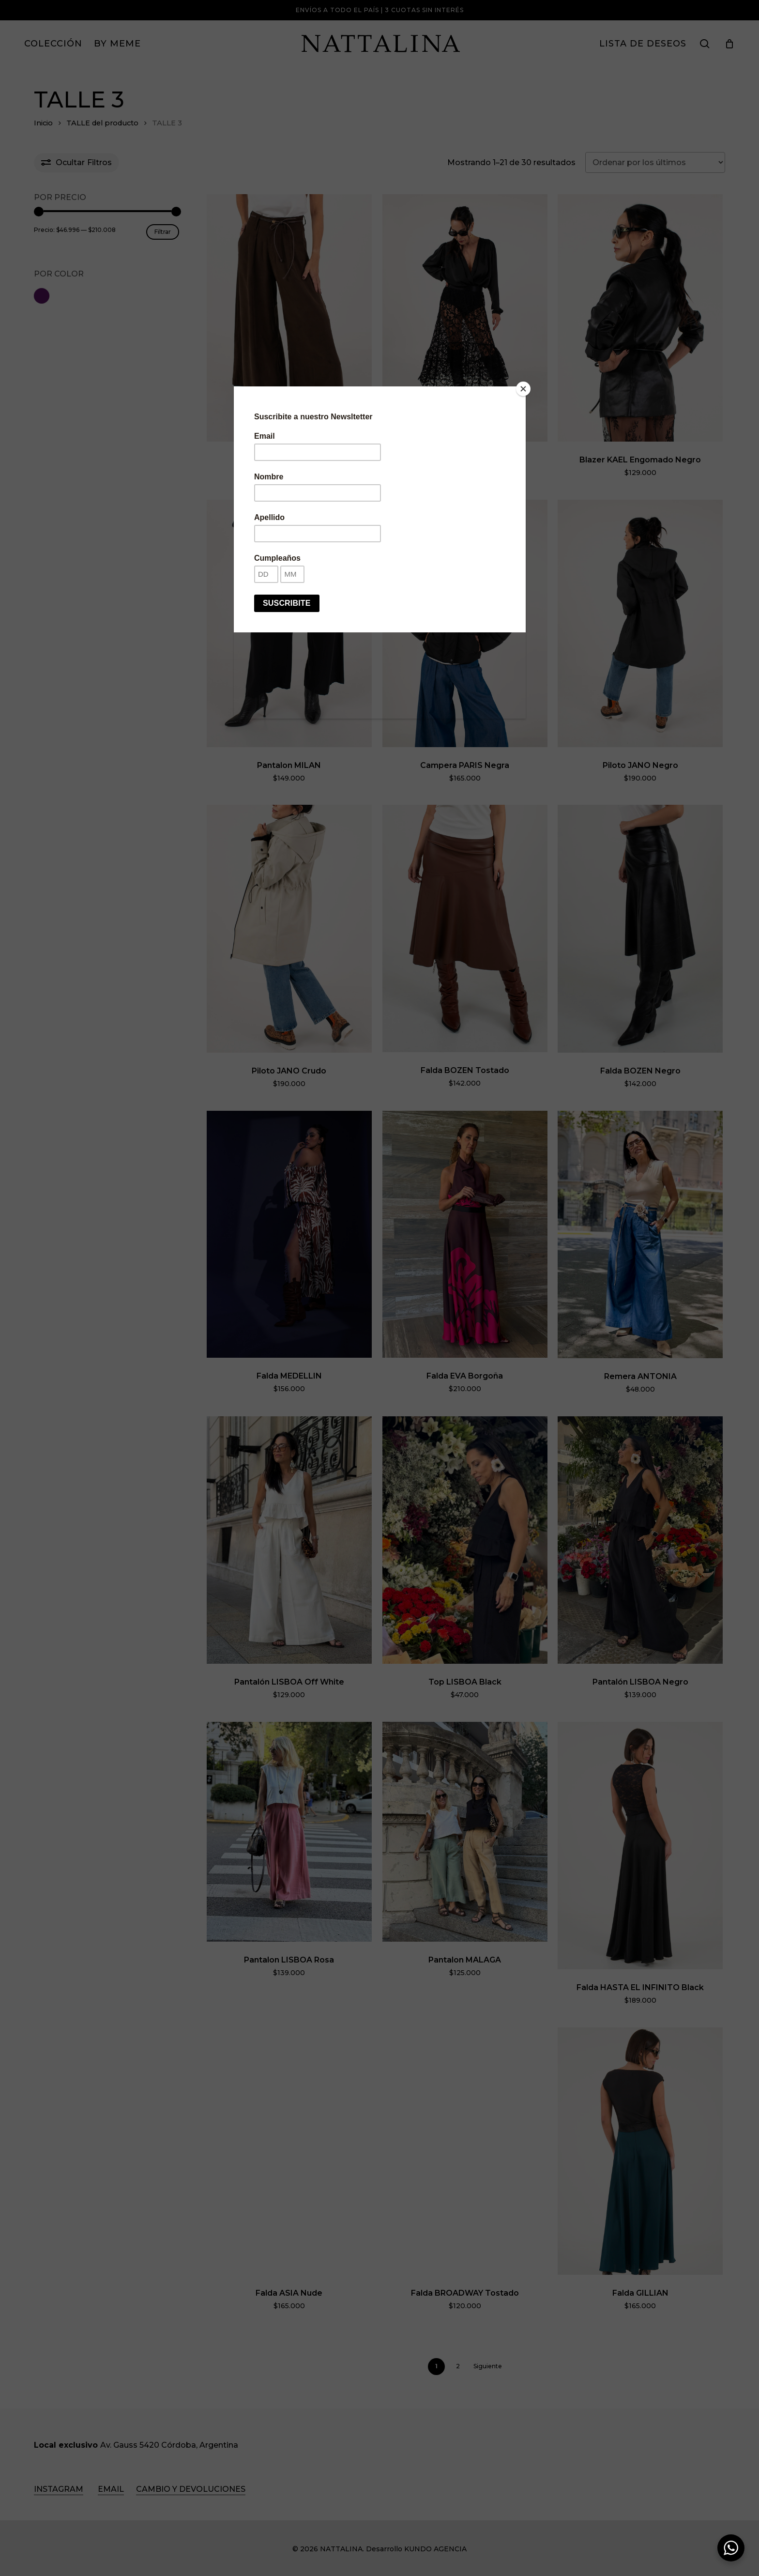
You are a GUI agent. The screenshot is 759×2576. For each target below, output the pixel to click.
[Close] (523, 389)
